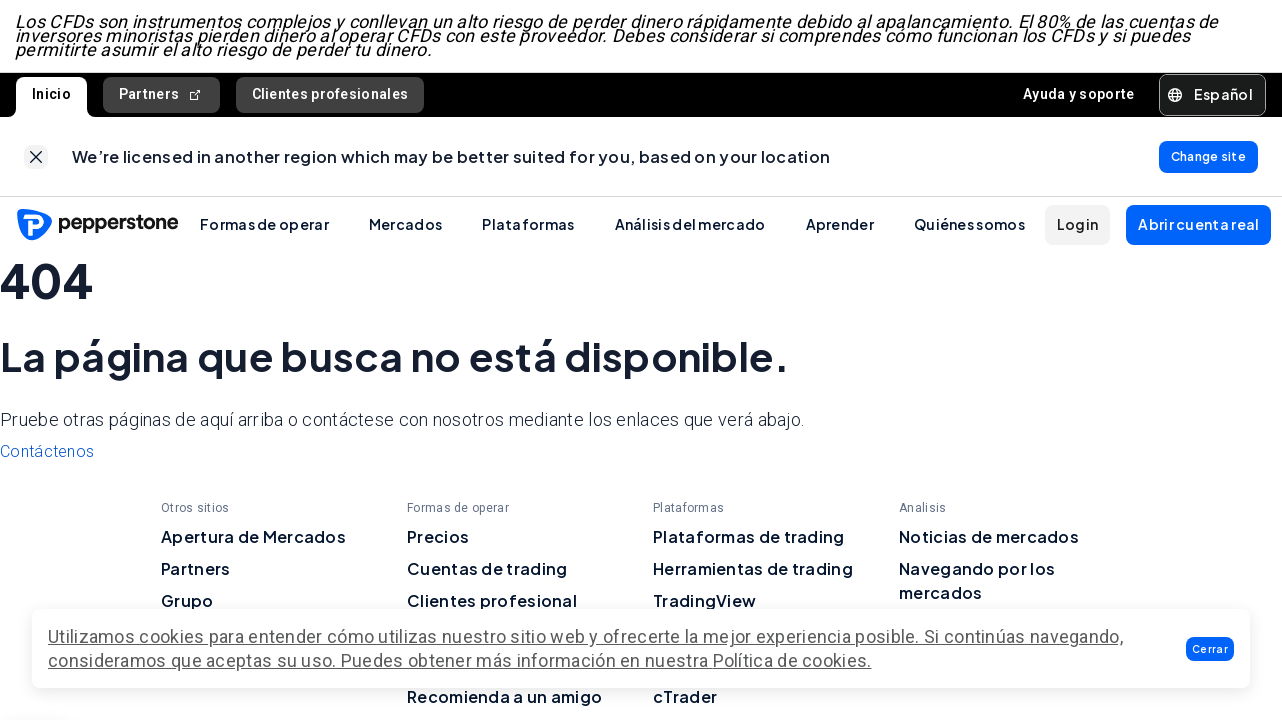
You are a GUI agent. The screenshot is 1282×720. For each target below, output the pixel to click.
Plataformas (528, 227)
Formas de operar (264, 227)
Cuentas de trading (487, 571)
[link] (36, 159)
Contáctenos (47, 454)
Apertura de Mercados (253, 539)
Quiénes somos (969, 227)
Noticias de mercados (989, 539)
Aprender (840, 227)
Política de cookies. (792, 660)
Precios (438, 539)
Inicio (51, 96)
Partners (161, 96)
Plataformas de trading (749, 539)
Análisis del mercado (690, 227)
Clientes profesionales (330, 96)
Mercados (405, 227)
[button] (1210, 649)
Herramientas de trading (753, 571)
